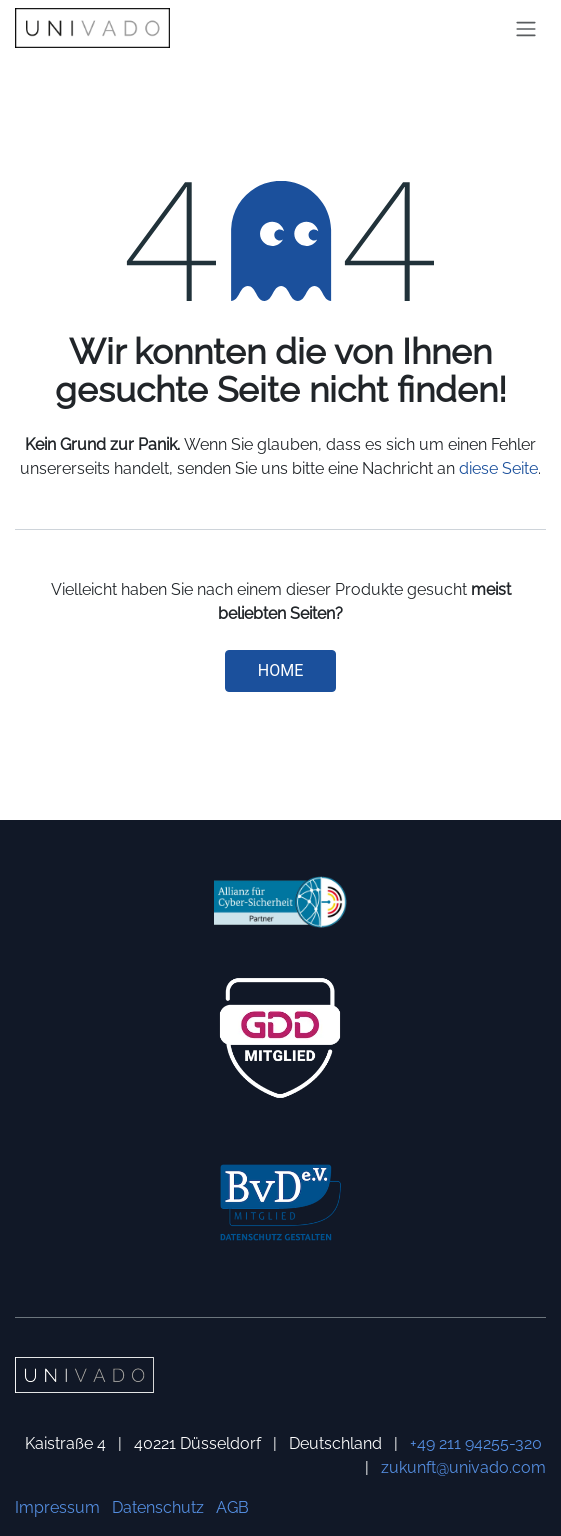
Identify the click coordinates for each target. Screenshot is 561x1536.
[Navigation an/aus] (526, 28)
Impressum (57, 1507)
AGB (232, 1507)
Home (280, 670)
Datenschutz (158, 1507)
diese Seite (498, 468)
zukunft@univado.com (463, 1467)
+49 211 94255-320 (476, 1443)
